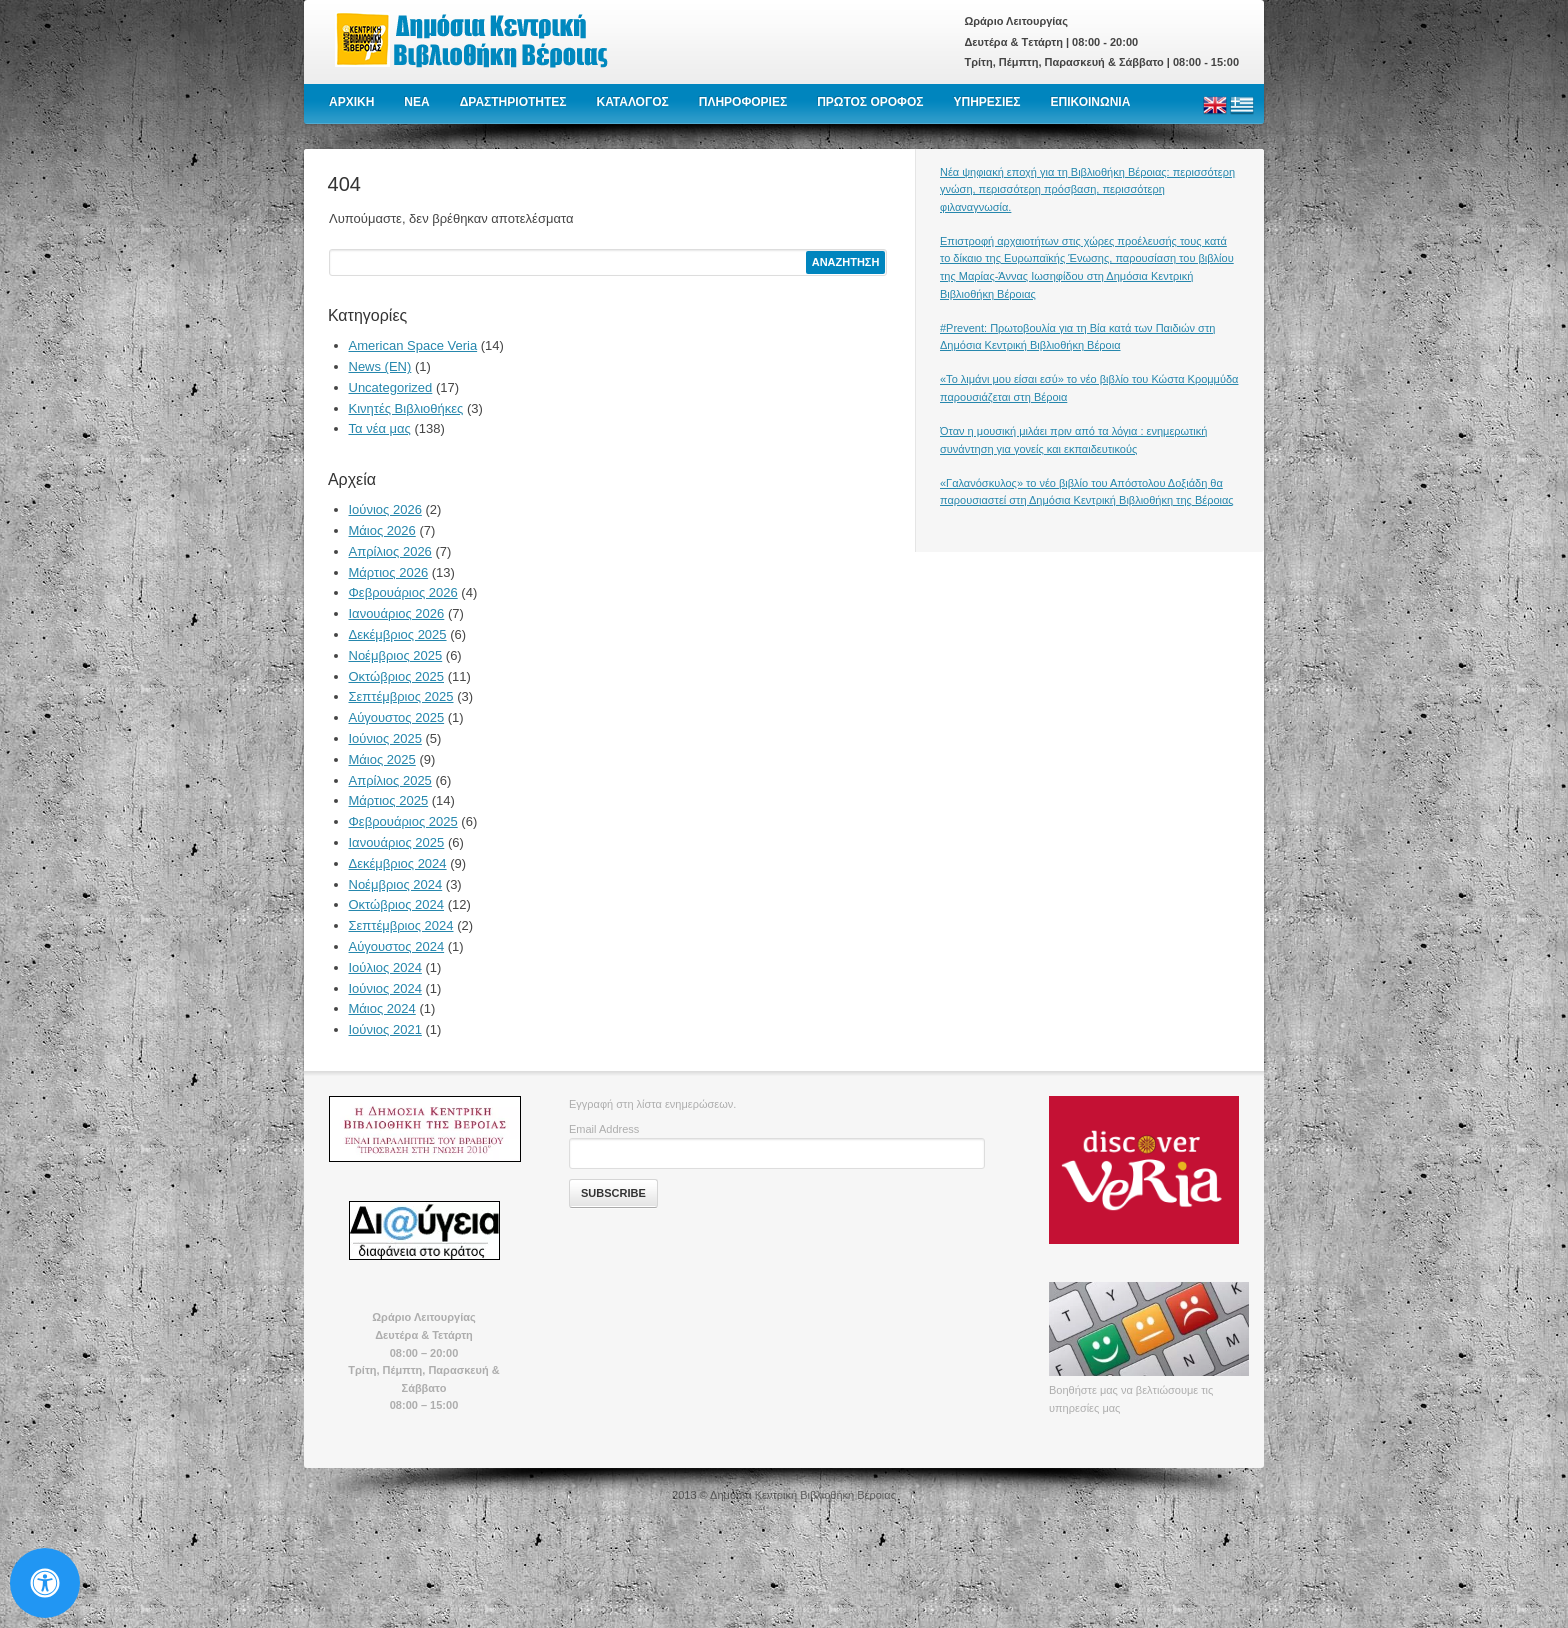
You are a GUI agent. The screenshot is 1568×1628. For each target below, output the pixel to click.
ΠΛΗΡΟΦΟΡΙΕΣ (743, 102)
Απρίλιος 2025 (390, 780)
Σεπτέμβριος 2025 (401, 696)
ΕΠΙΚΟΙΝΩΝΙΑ (1091, 102)
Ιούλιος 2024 (385, 967)
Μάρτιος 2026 (389, 572)
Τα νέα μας (380, 428)
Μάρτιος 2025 (389, 800)
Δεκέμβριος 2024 (398, 863)
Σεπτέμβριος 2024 (401, 925)
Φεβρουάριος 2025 (403, 821)
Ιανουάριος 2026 (397, 613)
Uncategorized (391, 387)
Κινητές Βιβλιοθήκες (406, 408)
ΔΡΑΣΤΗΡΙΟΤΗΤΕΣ (513, 102)
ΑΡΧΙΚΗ (351, 102)
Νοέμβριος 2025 (396, 655)
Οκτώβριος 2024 (397, 904)
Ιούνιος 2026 (385, 509)
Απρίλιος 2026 (390, 551)
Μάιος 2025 (382, 759)
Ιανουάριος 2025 (397, 842)
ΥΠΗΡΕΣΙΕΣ (986, 102)
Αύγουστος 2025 (397, 717)
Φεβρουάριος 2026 (403, 592)
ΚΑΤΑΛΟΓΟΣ (633, 102)
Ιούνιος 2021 (385, 1029)
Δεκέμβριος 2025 (398, 634)
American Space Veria (413, 345)
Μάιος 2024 (382, 1008)
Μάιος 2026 (382, 530)
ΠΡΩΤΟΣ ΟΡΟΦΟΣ (870, 102)
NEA (416, 102)
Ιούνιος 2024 (385, 988)
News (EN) (380, 366)
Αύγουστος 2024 (397, 946)
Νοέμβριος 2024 (396, 884)
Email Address (604, 1129)
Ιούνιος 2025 (385, 738)
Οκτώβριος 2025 (397, 676)
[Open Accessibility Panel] (45, 1583)
